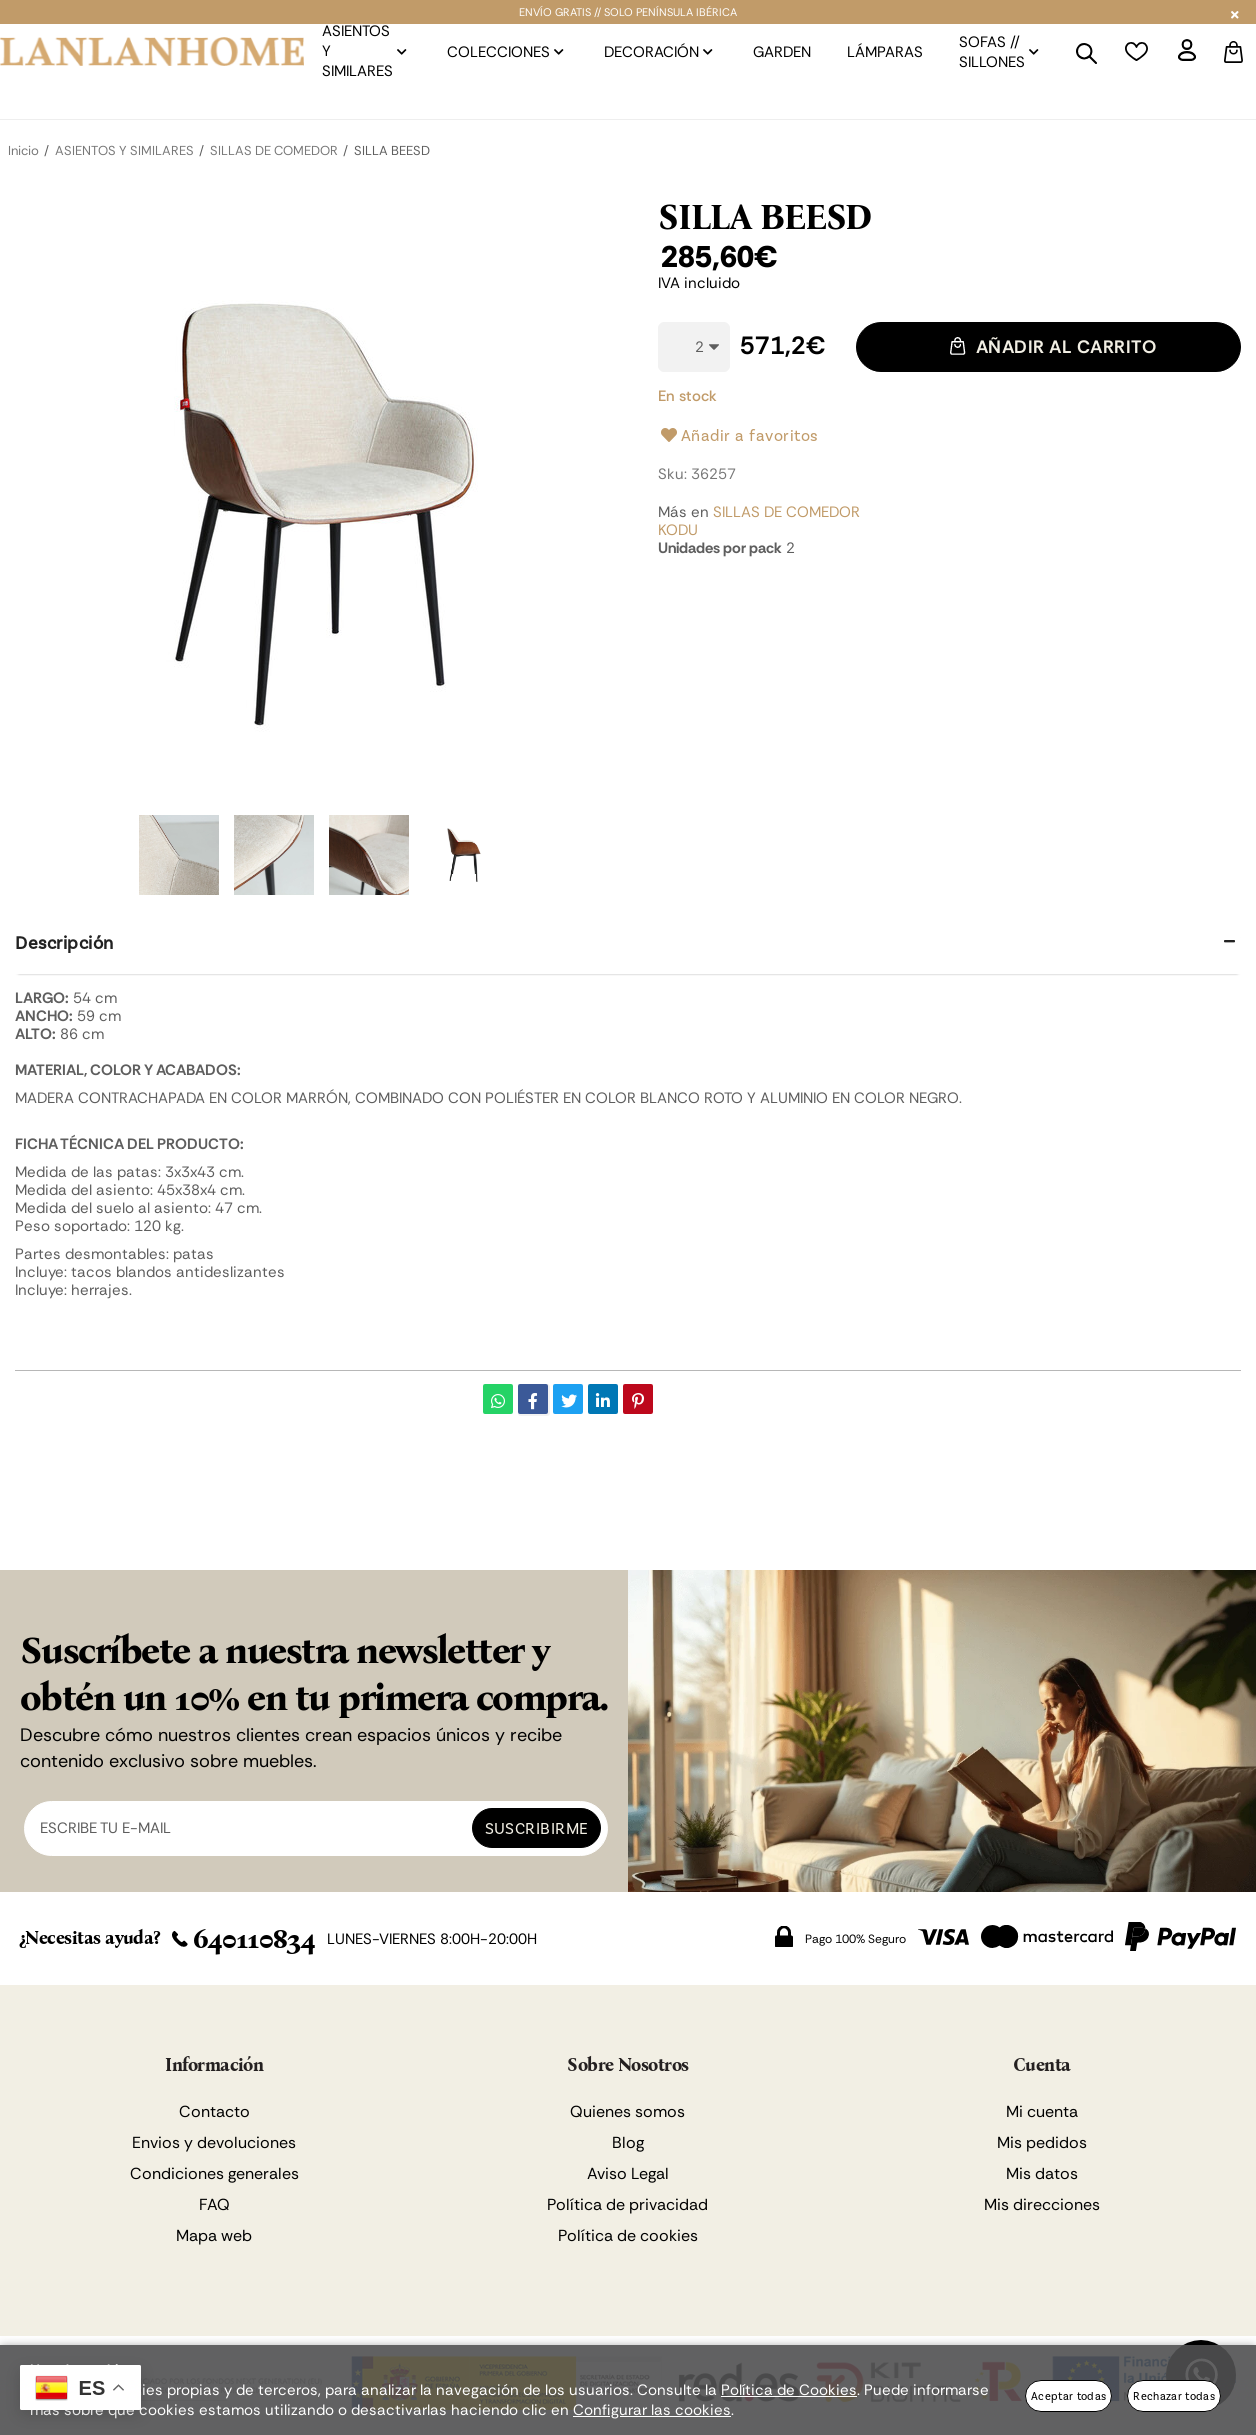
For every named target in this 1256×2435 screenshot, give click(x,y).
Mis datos (1042, 2173)
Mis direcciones (1042, 2204)
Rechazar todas (1174, 2395)
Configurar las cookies (652, 2410)
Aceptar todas (1068, 2395)
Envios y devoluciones (214, 2142)
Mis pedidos (1042, 2142)
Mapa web (214, 2235)
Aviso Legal (628, 2173)
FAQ (214, 2204)
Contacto (214, 2111)
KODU (678, 530)
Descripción (64, 942)
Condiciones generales (214, 2173)
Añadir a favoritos (738, 435)
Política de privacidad (627, 2204)
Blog (628, 2142)
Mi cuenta (1042, 2111)
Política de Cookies (789, 2390)
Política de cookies (628, 2235)
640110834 (243, 1939)
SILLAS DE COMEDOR (786, 512)
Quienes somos (627, 2111)
